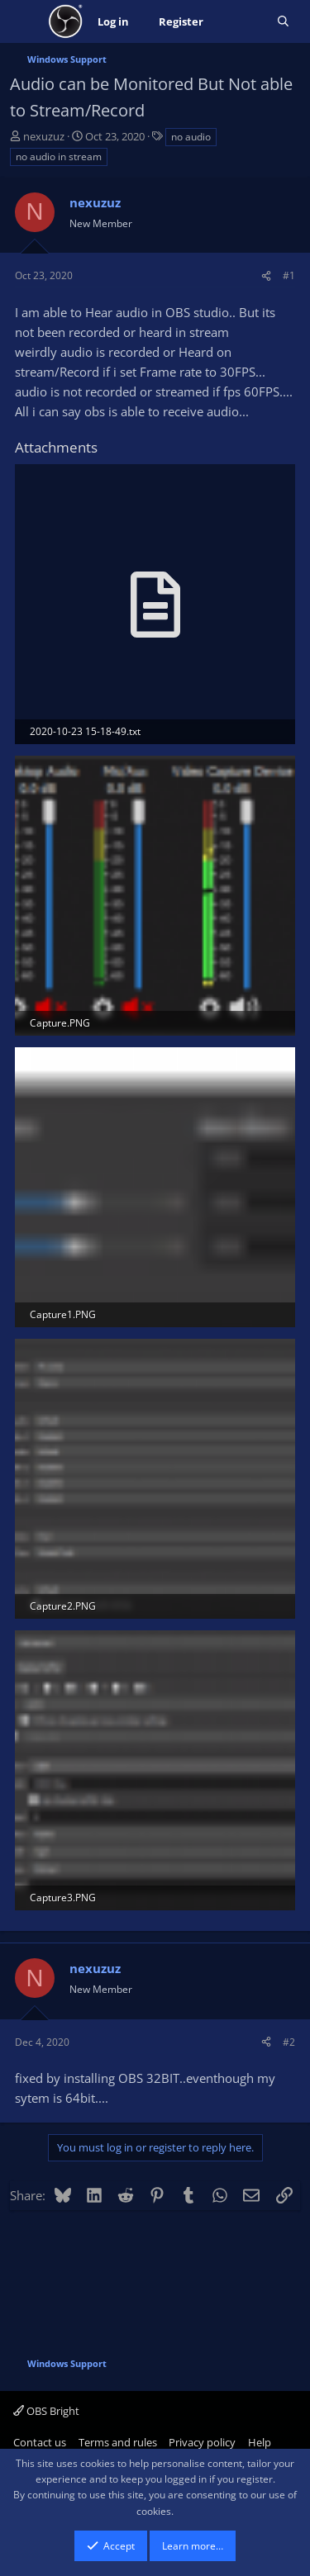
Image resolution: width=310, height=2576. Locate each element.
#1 (289, 275)
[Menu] (24, 21)
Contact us (39, 2442)
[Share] (266, 275)
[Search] (283, 22)
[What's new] (240, 22)
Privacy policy (202, 2442)
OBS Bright (46, 2410)
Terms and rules (118, 2442)
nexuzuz (43, 136)
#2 (289, 2042)
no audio (191, 137)
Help (259, 2442)
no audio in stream (59, 156)
